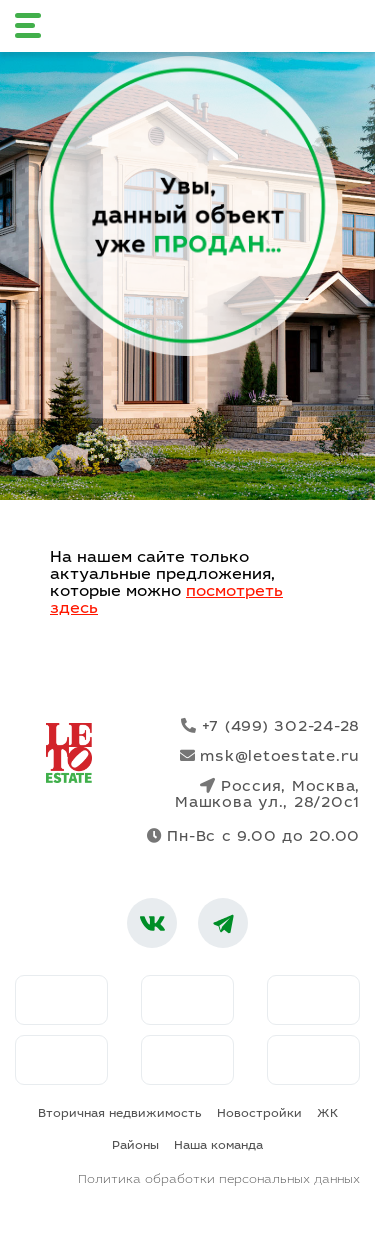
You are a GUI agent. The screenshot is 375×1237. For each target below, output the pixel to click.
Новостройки (259, 1114)
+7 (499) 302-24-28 (270, 726)
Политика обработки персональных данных (219, 1180)
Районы (135, 1146)
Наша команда (218, 1146)
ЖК (327, 1114)
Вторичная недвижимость (120, 1114)
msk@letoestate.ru (270, 756)
